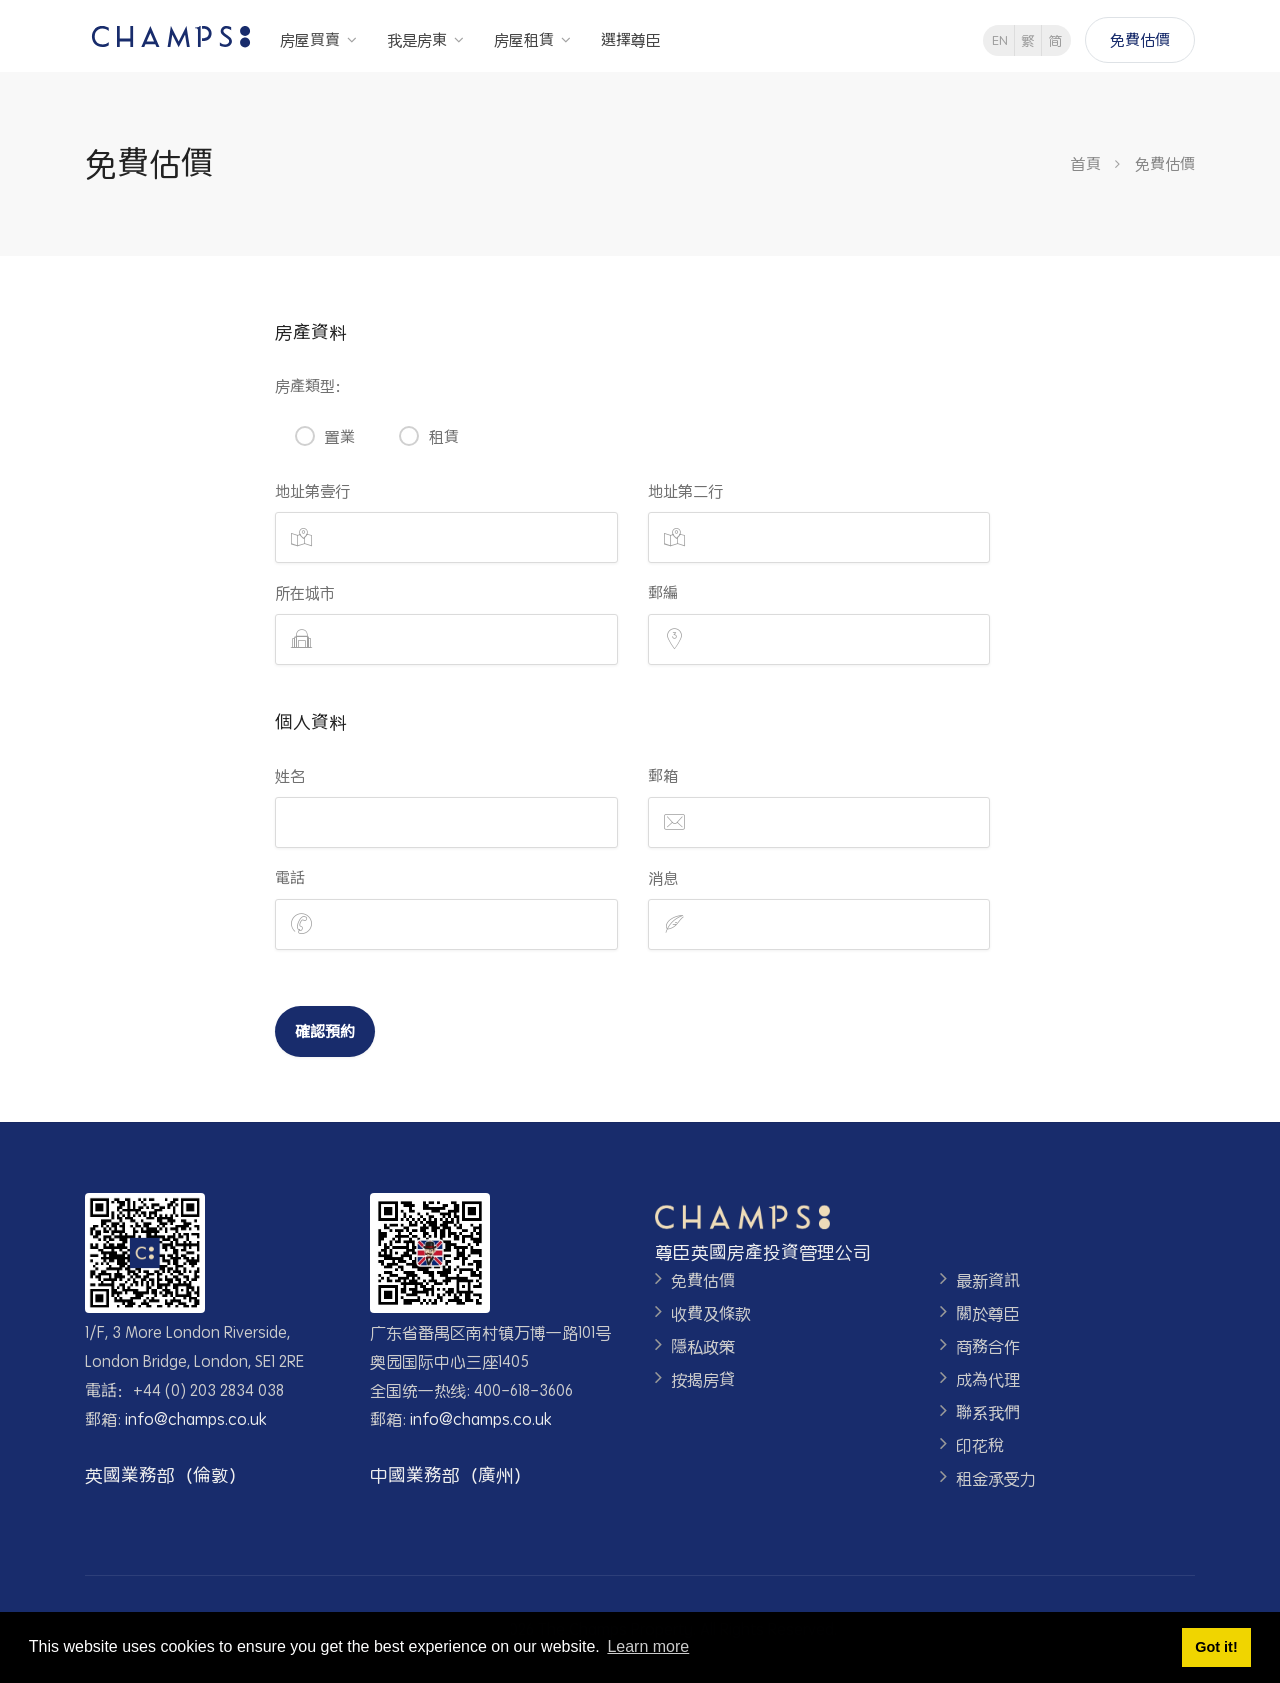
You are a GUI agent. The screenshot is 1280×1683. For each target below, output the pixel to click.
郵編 (663, 592)
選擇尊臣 (631, 39)
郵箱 (663, 775)
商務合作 (988, 1346)
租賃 (444, 436)
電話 (290, 877)
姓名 (290, 775)
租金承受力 (996, 1478)
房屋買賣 (310, 39)
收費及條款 (711, 1313)
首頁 (1086, 163)
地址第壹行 (312, 490)
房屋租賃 (524, 39)
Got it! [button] (1216, 1647)
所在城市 (305, 592)
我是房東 (417, 39)
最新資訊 (988, 1280)
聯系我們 (988, 1412)
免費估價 (1140, 39)
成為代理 (988, 1379)
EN (1000, 40)
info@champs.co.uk (196, 1419)
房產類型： (312, 385)
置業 (340, 436)
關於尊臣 (988, 1313)
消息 (663, 877)
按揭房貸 (703, 1379)
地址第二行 (685, 490)
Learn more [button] (648, 1646)
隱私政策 (703, 1346)
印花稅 (980, 1445)
